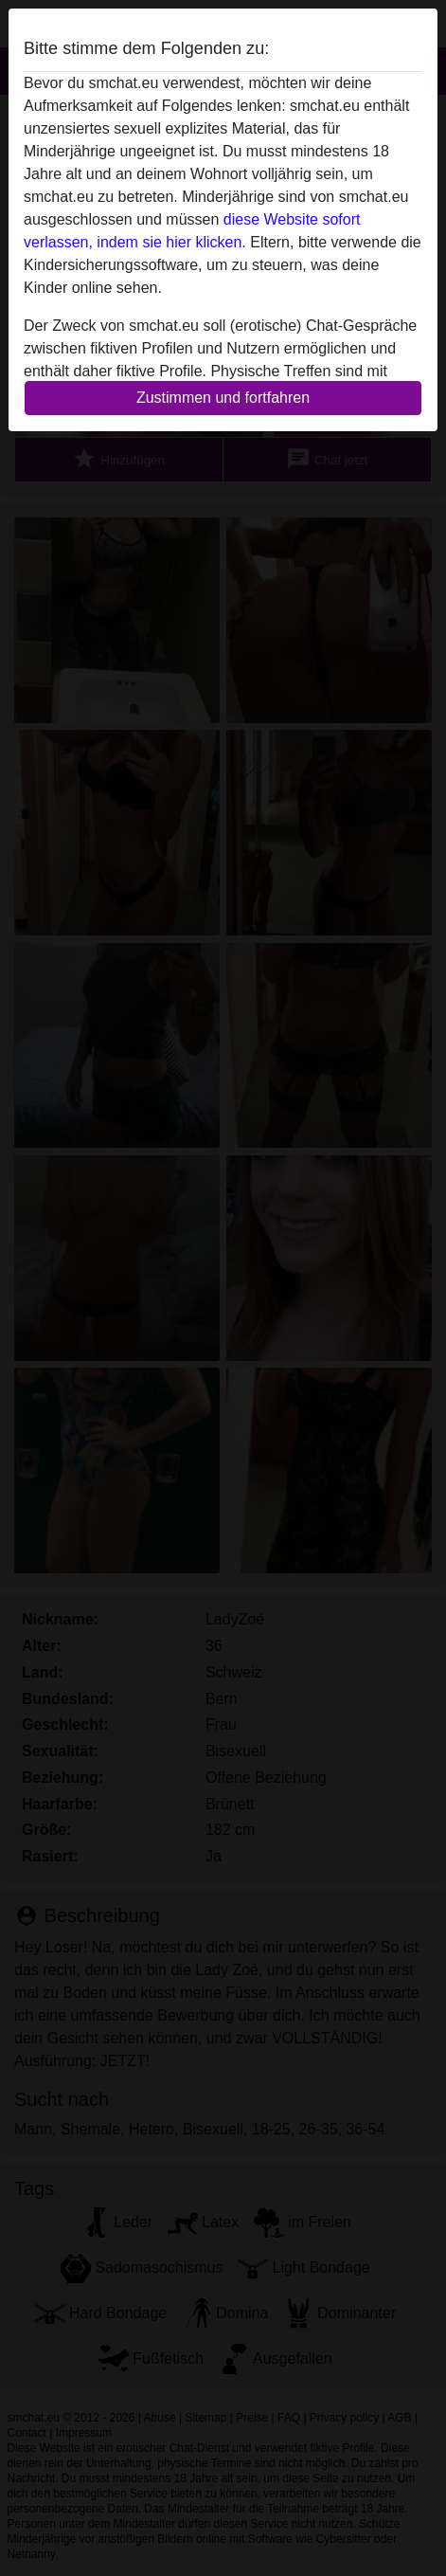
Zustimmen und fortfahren (223, 398)
